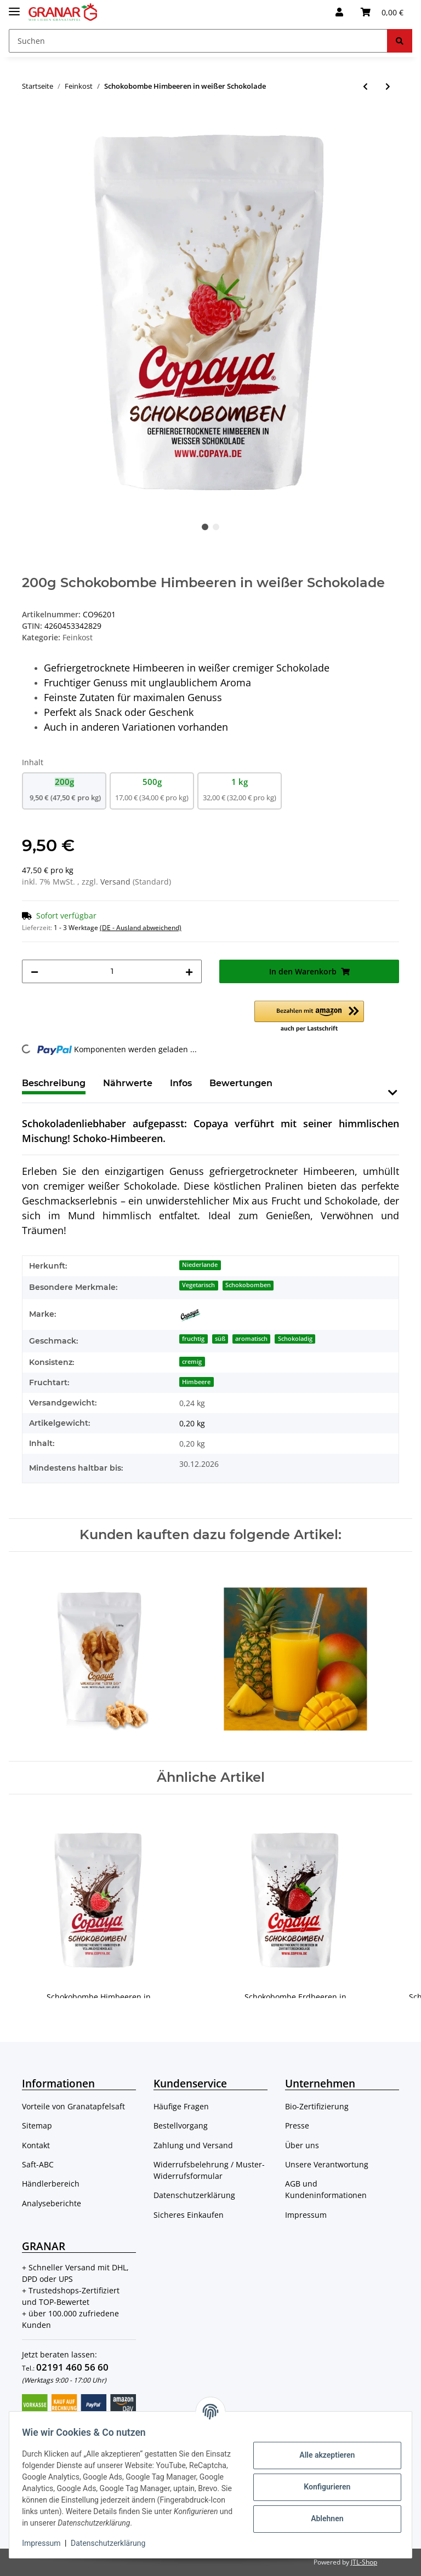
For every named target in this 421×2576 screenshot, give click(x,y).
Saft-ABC (38, 2164)
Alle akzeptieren (322, 2449)
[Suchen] (198, 41)
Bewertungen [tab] (240, 1083)
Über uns (302, 2145)
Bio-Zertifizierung (317, 2106)
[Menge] (112, 971)
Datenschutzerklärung (194, 2195)
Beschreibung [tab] (54, 1083)
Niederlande (200, 1265)
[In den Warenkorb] (30, 122)
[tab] (127, 1087)
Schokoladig (295, 1338)
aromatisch (251, 1338)
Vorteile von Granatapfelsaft (73, 2106)
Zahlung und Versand (193, 2145)
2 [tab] (216, 527)
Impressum (306, 2215)
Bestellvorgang (180, 2125)
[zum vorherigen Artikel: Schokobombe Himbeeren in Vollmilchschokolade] (365, 86)
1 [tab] (205, 527)
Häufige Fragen (181, 2106)
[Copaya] (190, 1315)
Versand (116, 881)
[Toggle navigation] (14, 7)
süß (220, 1338)
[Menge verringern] (34, 971)
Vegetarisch (198, 1285)
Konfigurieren (322, 2481)
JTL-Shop (364, 2562)
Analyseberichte (51, 2203)
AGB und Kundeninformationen (326, 2189)
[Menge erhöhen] (189, 971)
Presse (297, 2125)
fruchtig (193, 1338)
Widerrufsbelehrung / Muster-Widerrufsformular (209, 2170)
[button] (339, 12)
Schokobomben (248, 1285)
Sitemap (37, 2125)
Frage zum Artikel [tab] (330, 1083)
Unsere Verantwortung (326, 2164)
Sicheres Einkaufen (188, 2215)
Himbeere (196, 1382)
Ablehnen (322, 2513)
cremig (192, 1362)
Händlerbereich (50, 2183)
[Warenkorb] (382, 12)
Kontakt (36, 2145)
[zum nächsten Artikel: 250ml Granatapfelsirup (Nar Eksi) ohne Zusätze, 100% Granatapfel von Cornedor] (388, 86)
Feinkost (77, 637)
